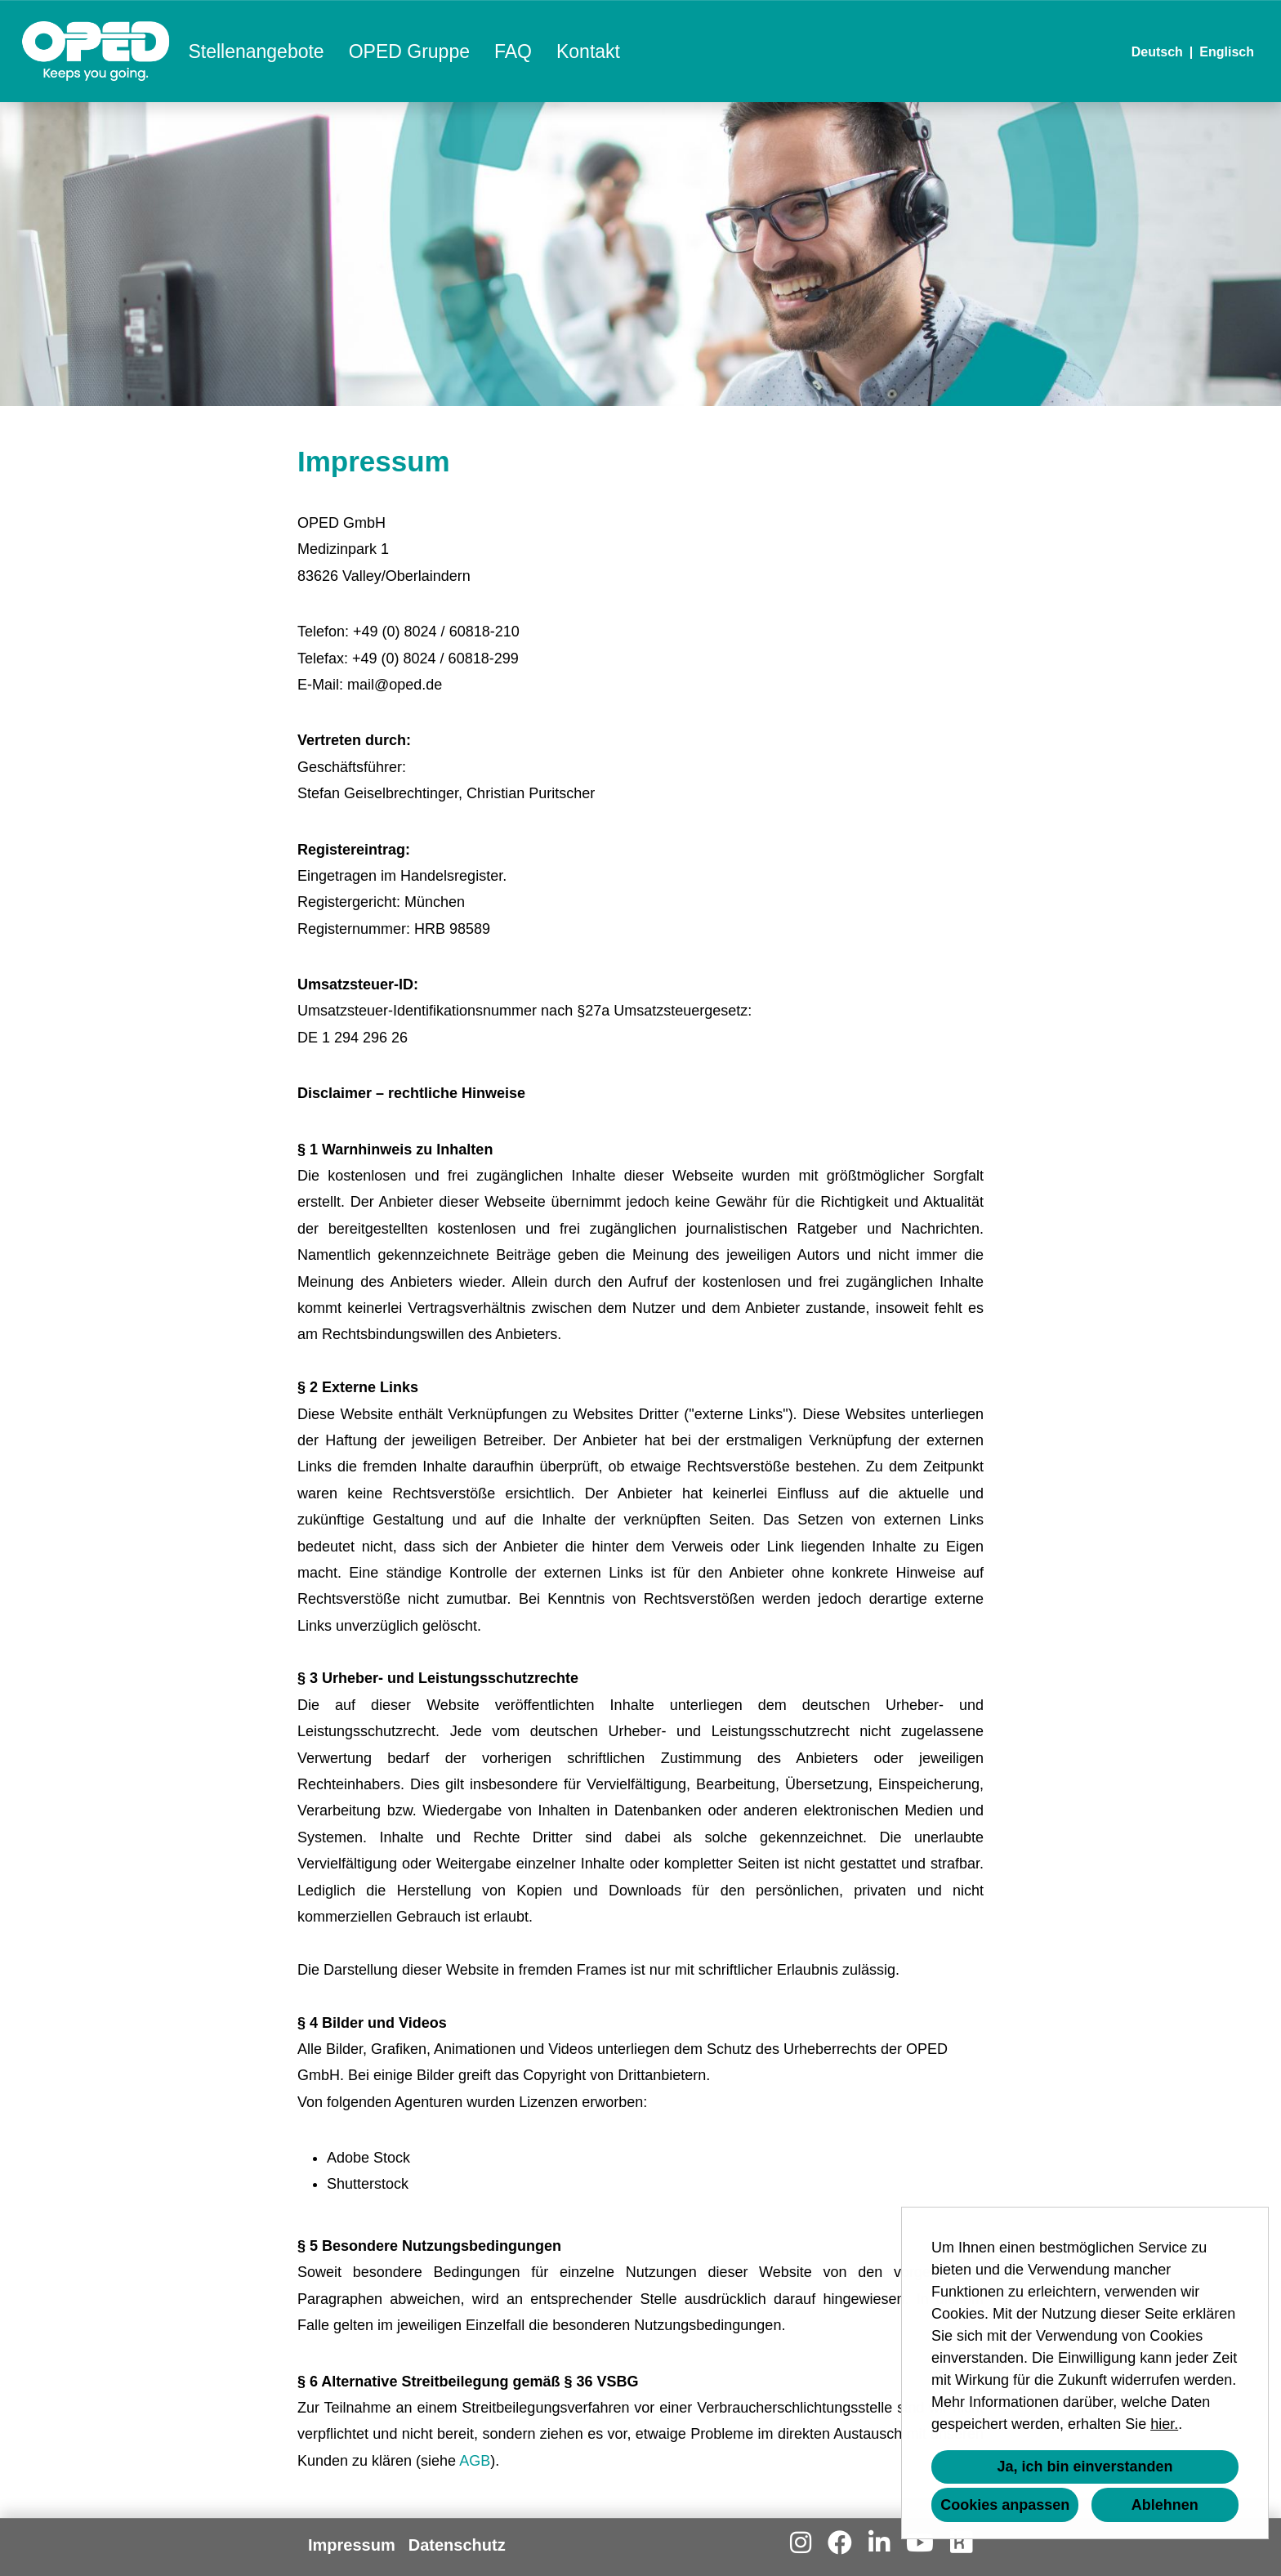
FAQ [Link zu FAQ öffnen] (513, 51)
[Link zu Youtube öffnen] (920, 2543)
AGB (474, 2461)
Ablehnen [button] (1164, 2505)
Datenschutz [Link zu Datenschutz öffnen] (457, 2545)
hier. (1164, 2424)
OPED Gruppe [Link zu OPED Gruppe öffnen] (409, 51)
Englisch (1226, 52)
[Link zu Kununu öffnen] (960, 2543)
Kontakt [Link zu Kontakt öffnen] (588, 51)
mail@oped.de (394, 684)
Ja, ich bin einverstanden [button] (1084, 2466)
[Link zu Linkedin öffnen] (879, 2543)
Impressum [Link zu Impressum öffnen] (351, 2545)
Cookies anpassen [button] (1004, 2505)
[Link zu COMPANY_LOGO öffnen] (96, 51)
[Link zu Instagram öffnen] (800, 2543)
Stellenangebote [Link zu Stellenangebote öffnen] (256, 51)
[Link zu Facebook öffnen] (840, 2543)
